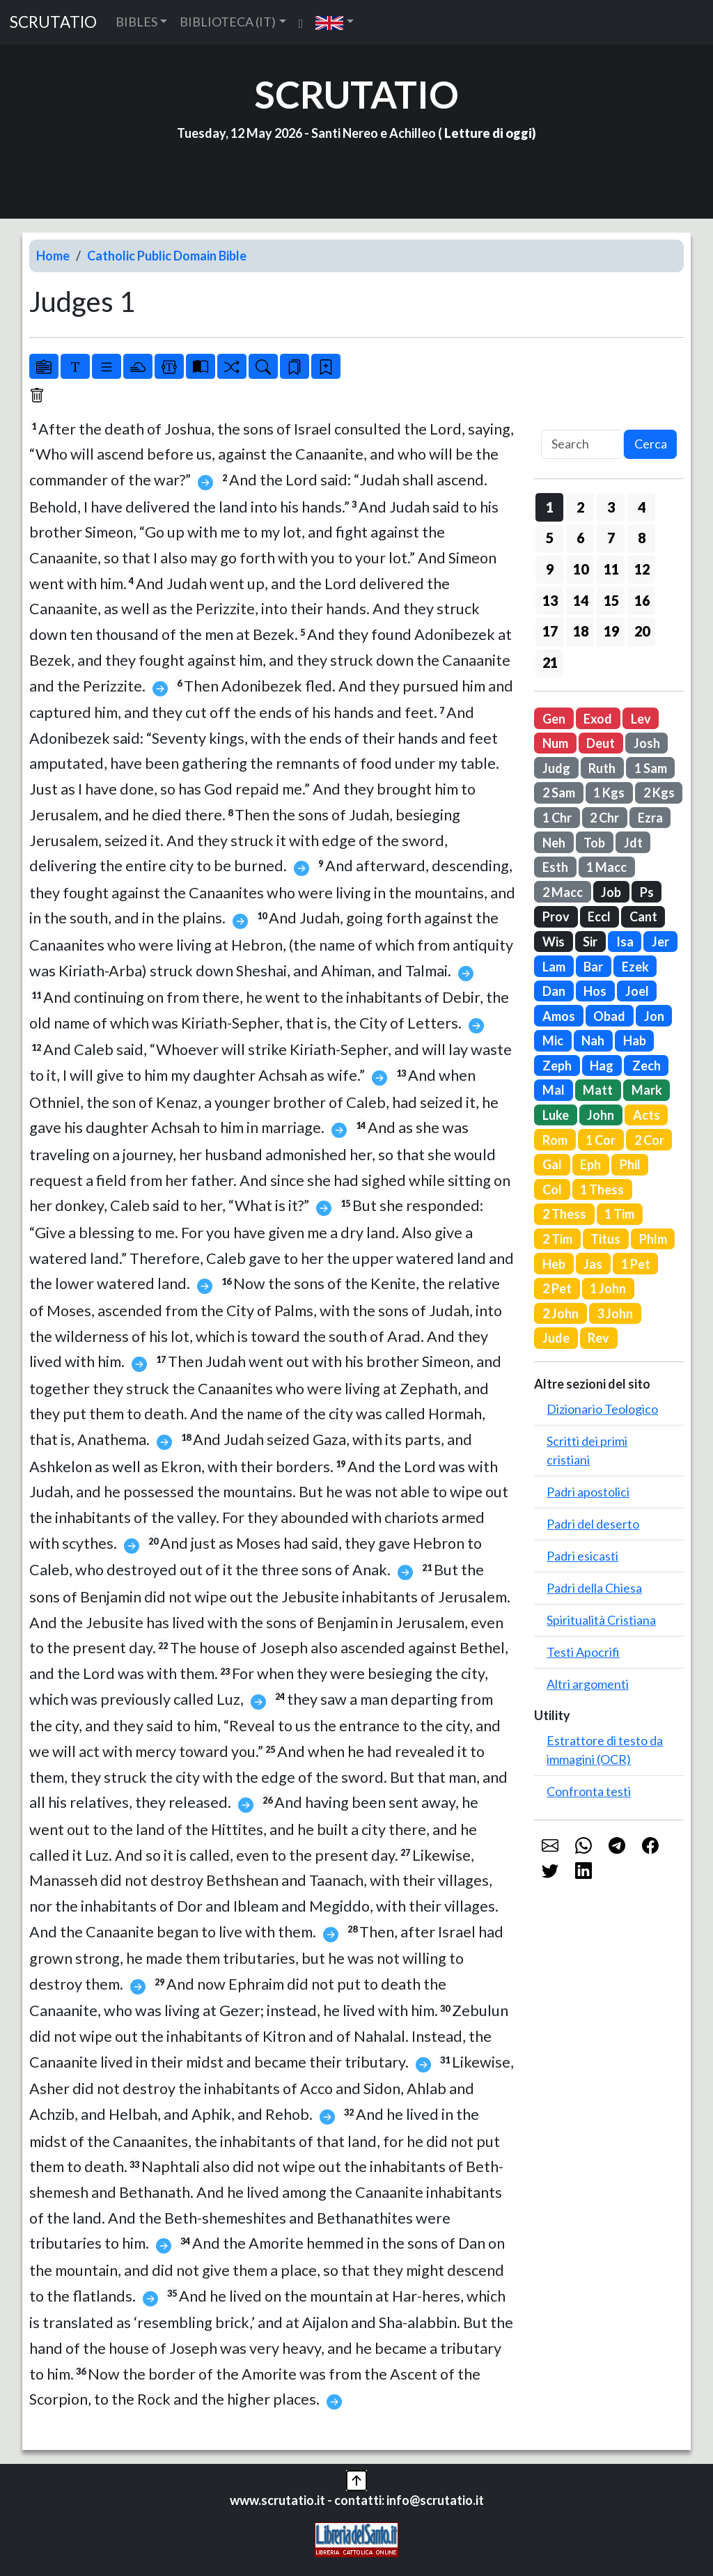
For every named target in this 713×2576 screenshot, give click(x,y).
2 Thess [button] (564, 1213)
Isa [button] (625, 941)
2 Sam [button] (558, 792)
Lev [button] (641, 718)
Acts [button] (646, 1115)
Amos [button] (558, 1016)
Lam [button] (553, 966)
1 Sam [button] (650, 768)
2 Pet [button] (557, 1288)
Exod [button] (597, 718)
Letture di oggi (488, 133)
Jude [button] (556, 1337)
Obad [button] (609, 1016)
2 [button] (580, 507)
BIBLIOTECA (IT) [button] (228, 21)
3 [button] (611, 507)
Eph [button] (590, 1164)
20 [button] (642, 631)
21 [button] (550, 662)
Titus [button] (605, 1239)
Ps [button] (647, 892)
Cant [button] (643, 916)
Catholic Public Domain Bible (166, 255)
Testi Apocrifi (583, 1652)
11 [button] (611, 569)
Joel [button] (637, 991)
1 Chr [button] (557, 817)
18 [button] (580, 631)
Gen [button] (553, 718)
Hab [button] (634, 1040)
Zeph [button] (557, 1065)
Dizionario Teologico (602, 1408)
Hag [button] (601, 1065)
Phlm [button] (653, 1239)
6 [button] (580, 537)
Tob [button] (594, 842)
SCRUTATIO (53, 22)
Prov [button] (556, 916)
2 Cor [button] (649, 1140)
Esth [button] (555, 867)
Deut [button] (600, 743)
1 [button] (550, 507)
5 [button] (550, 537)
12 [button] (642, 569)
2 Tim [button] (557, 1239)
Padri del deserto (593, 1523)
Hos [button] (594, 991)
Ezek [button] (635, 966)
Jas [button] (592, 1264)
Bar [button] (593, 966)
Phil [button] (630, 1164)
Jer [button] (660, 941)
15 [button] (611, 600)
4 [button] (641, 507)
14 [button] (580, 600)
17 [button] (550, 631)
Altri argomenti (588, 1684)
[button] (334, 22)
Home (53, 255)
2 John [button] (560, 1313)
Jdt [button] (633, 842)
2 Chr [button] (604, 817)
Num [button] (555, 743)
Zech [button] (646, 1065)
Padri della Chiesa (594, 1587)
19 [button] (611, 631)
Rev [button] (598, 1337)
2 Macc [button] (562, 892)
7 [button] (611, 537)
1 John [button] (608, 1288)
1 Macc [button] (606, 867)
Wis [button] (553, 941)
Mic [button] (552, 1040)
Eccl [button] (599, 916)
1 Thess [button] (602, 1189)
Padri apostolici (588, 1491)
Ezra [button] (650, 817)
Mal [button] (553, 1090)
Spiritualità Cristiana (601, 1619)
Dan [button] (553, 991)
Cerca (650, 443)
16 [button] (642, 600)
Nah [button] (592, 1040)
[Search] (582, 445)
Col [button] (552, 1189)
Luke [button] (555, 1115)
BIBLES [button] (136, 21)
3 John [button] (615, 1313)
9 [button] (550, 569)
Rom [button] (554, 1140)
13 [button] (550, 600)
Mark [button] (647, 1090)
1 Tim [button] (619, 1213)
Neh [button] (553, 842)
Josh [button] (647, 743)
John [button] (600, 1115)
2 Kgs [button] (659, 792)
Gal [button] (552, 1164)
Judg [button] (556, 768)
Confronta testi (589, 1791)
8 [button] (641, 537)
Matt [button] (598, 1090)
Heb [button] (553, 1264)
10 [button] (580, 569)
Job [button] (611, 892)
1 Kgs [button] (609, 792)
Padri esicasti (582, 1555)
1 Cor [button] (601, 1140)
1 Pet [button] (635, 1264)
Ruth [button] (602, 768)
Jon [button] (654, 1016)
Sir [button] (590, 941)
